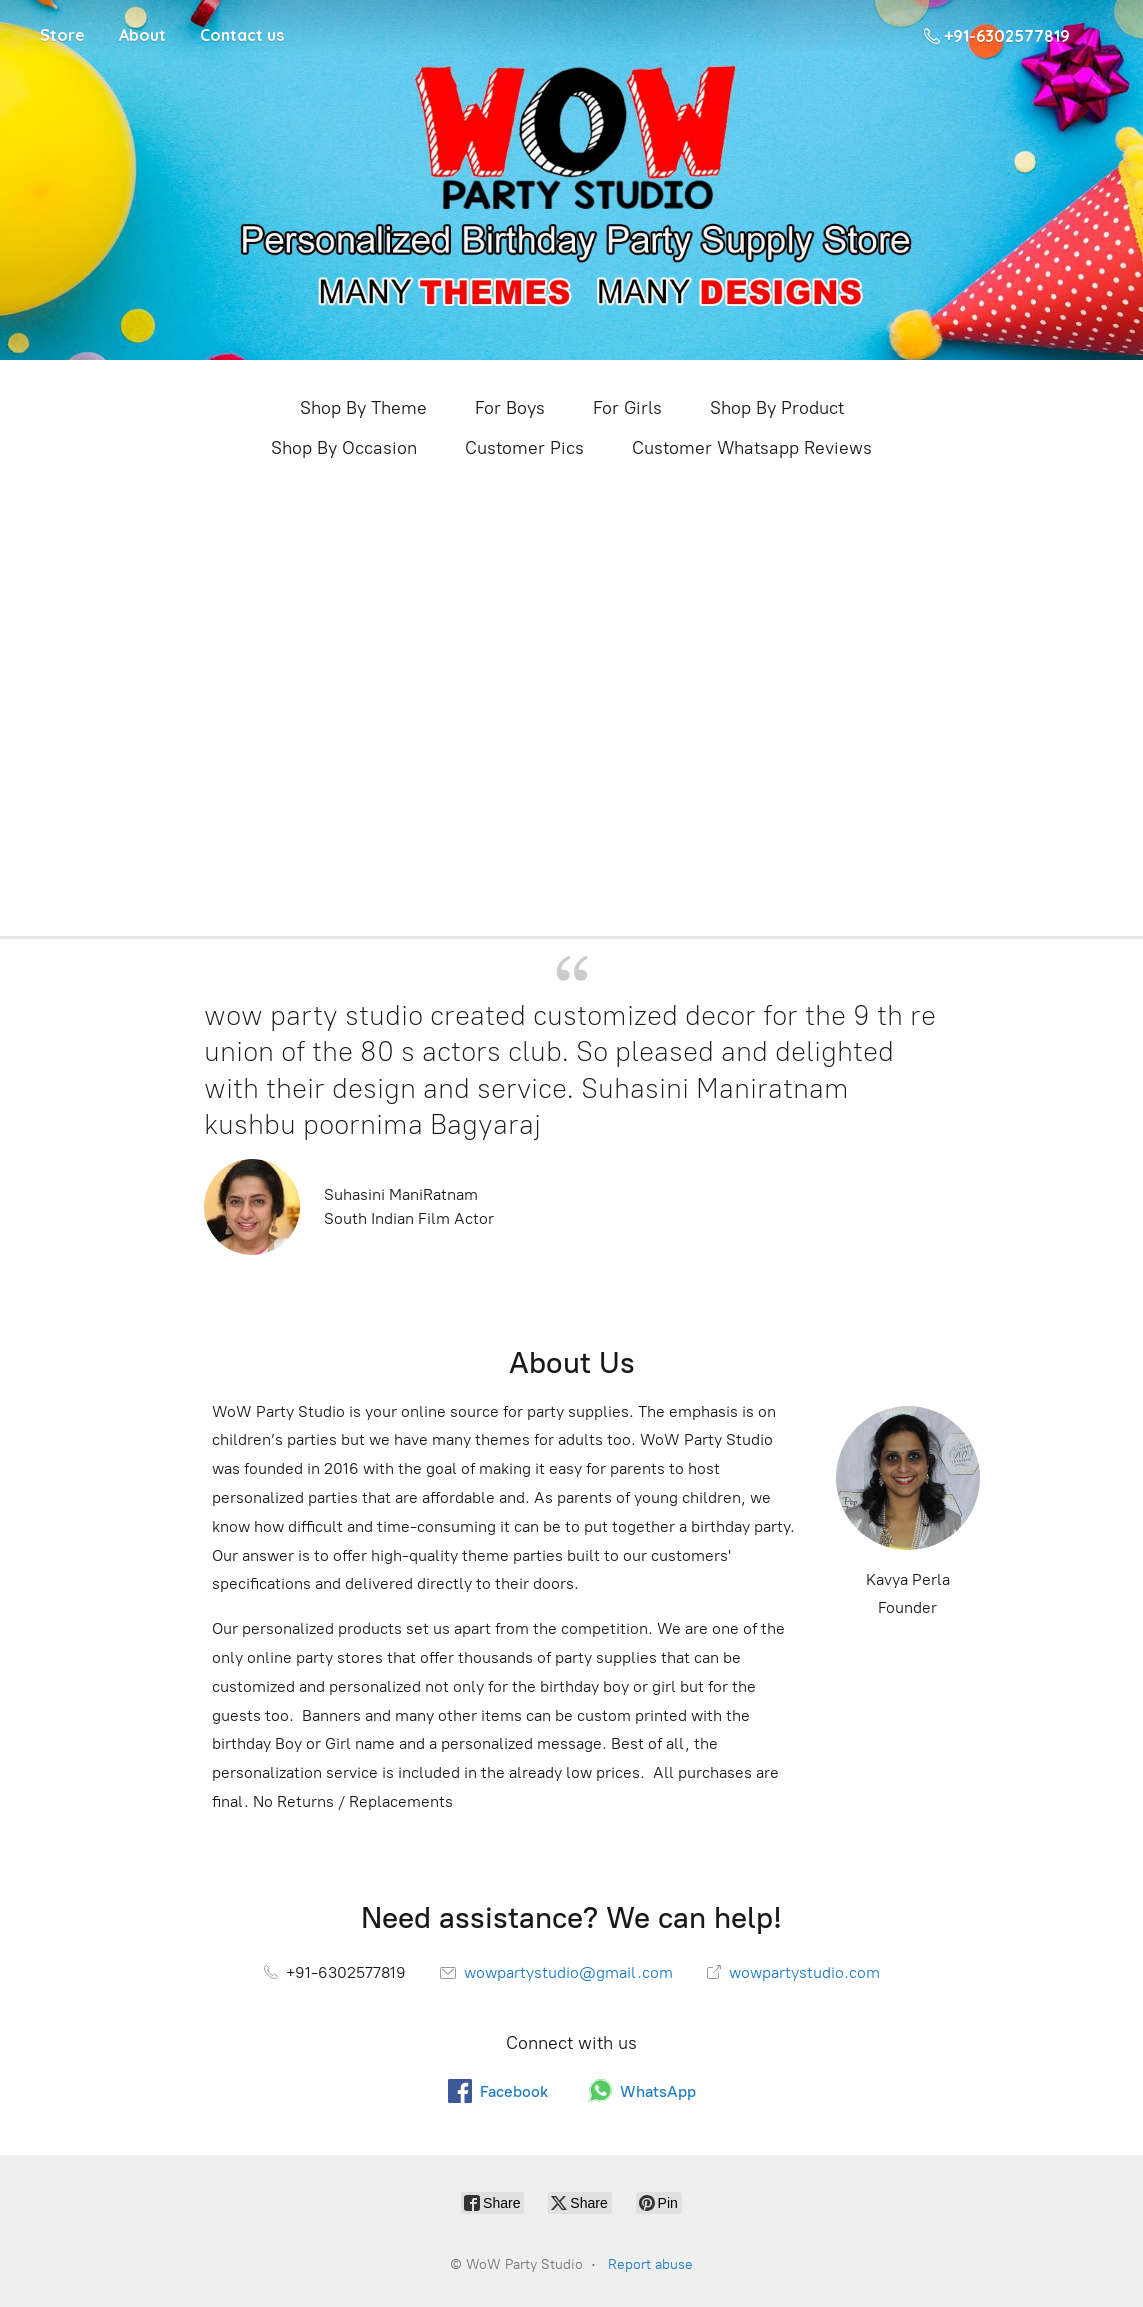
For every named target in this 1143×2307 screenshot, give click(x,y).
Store (62, 35)
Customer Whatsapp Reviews (752, 448)
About (142, 35)
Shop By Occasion (344, 448)
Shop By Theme (363, 408)
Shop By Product (777, 408)
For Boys (510, 408)
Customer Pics (524, 448)
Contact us (242, 35)
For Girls (627, 408)
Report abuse (650, 2264)
